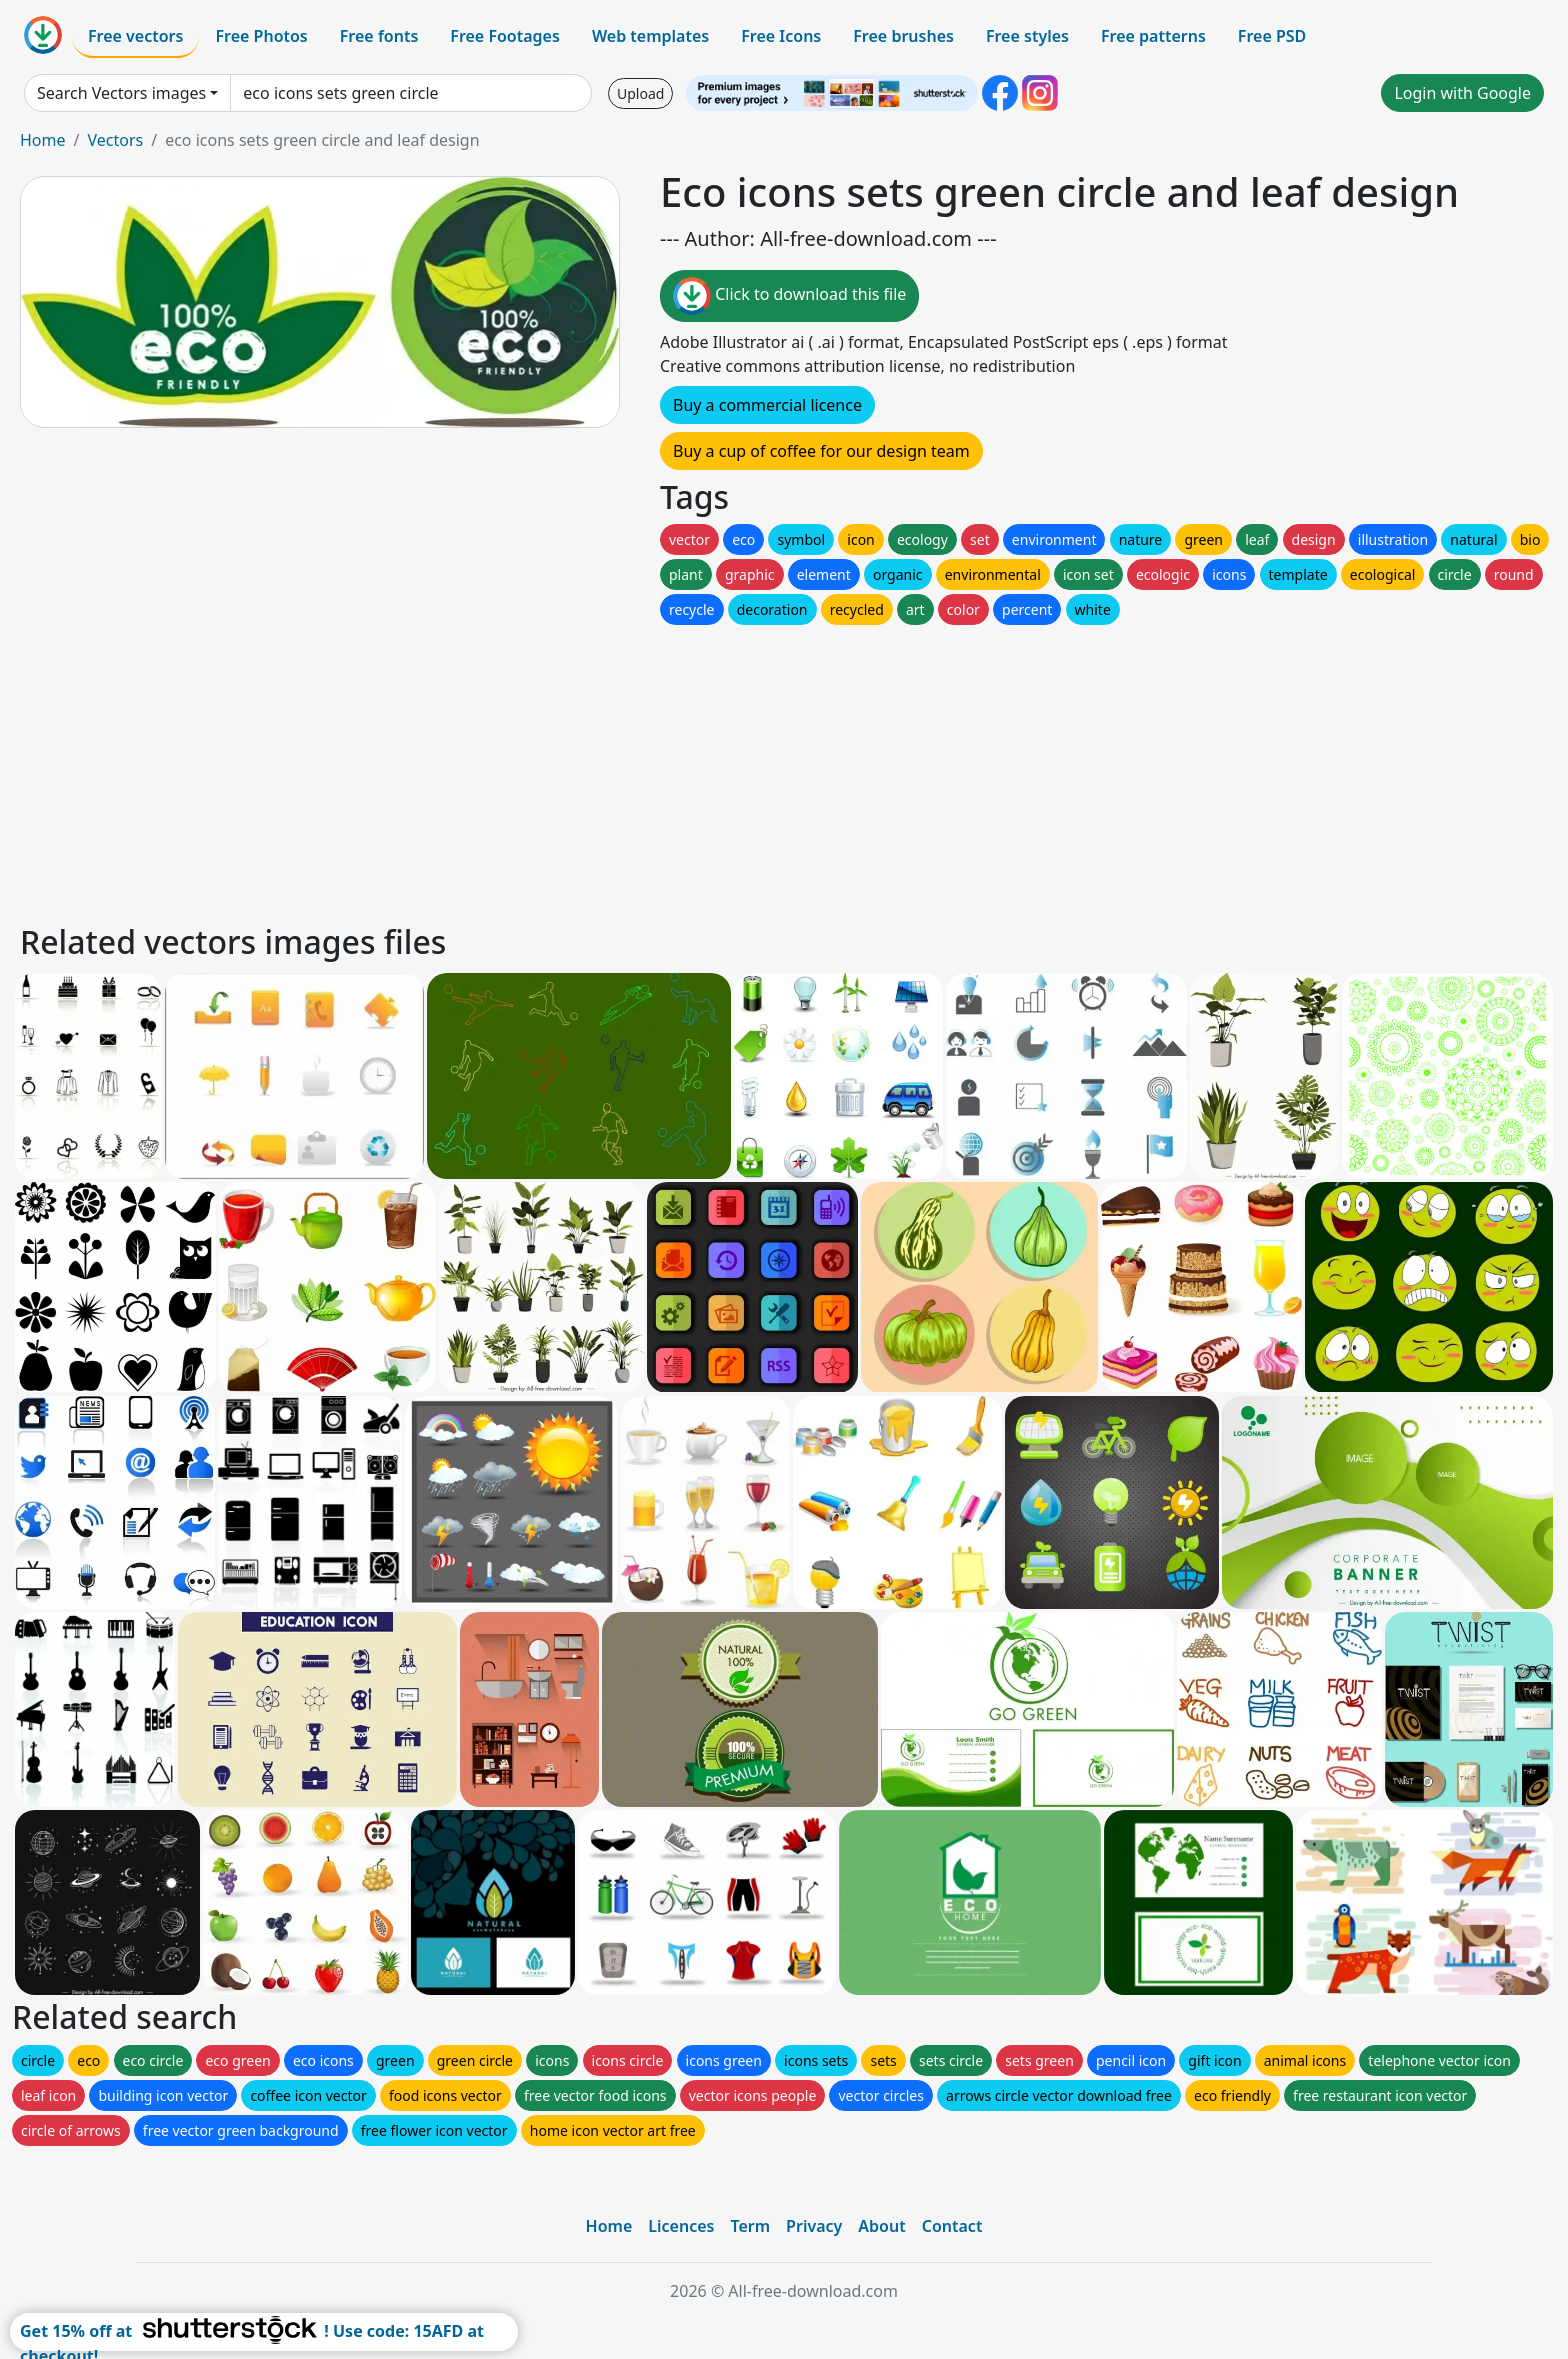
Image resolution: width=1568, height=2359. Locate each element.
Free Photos (261, 36)
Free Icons (781, 36)
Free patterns (1153, 36)
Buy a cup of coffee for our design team (821, 451)
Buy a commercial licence (767, 405)
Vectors (115, 140)
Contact (952, 2226)
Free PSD (1272, 36)
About (881, 2226)
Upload (640, 93)
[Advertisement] (618, 769)
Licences (681, 2226)
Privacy (814, 2226)
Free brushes (903, 36)
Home (43, 140)
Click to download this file (789, 296)
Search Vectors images (121, 93)
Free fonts (379, 36)
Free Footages (505, 36)
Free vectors (135, 36)
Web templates (650, 36)
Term (750, 2226)
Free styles (1027, 36)
